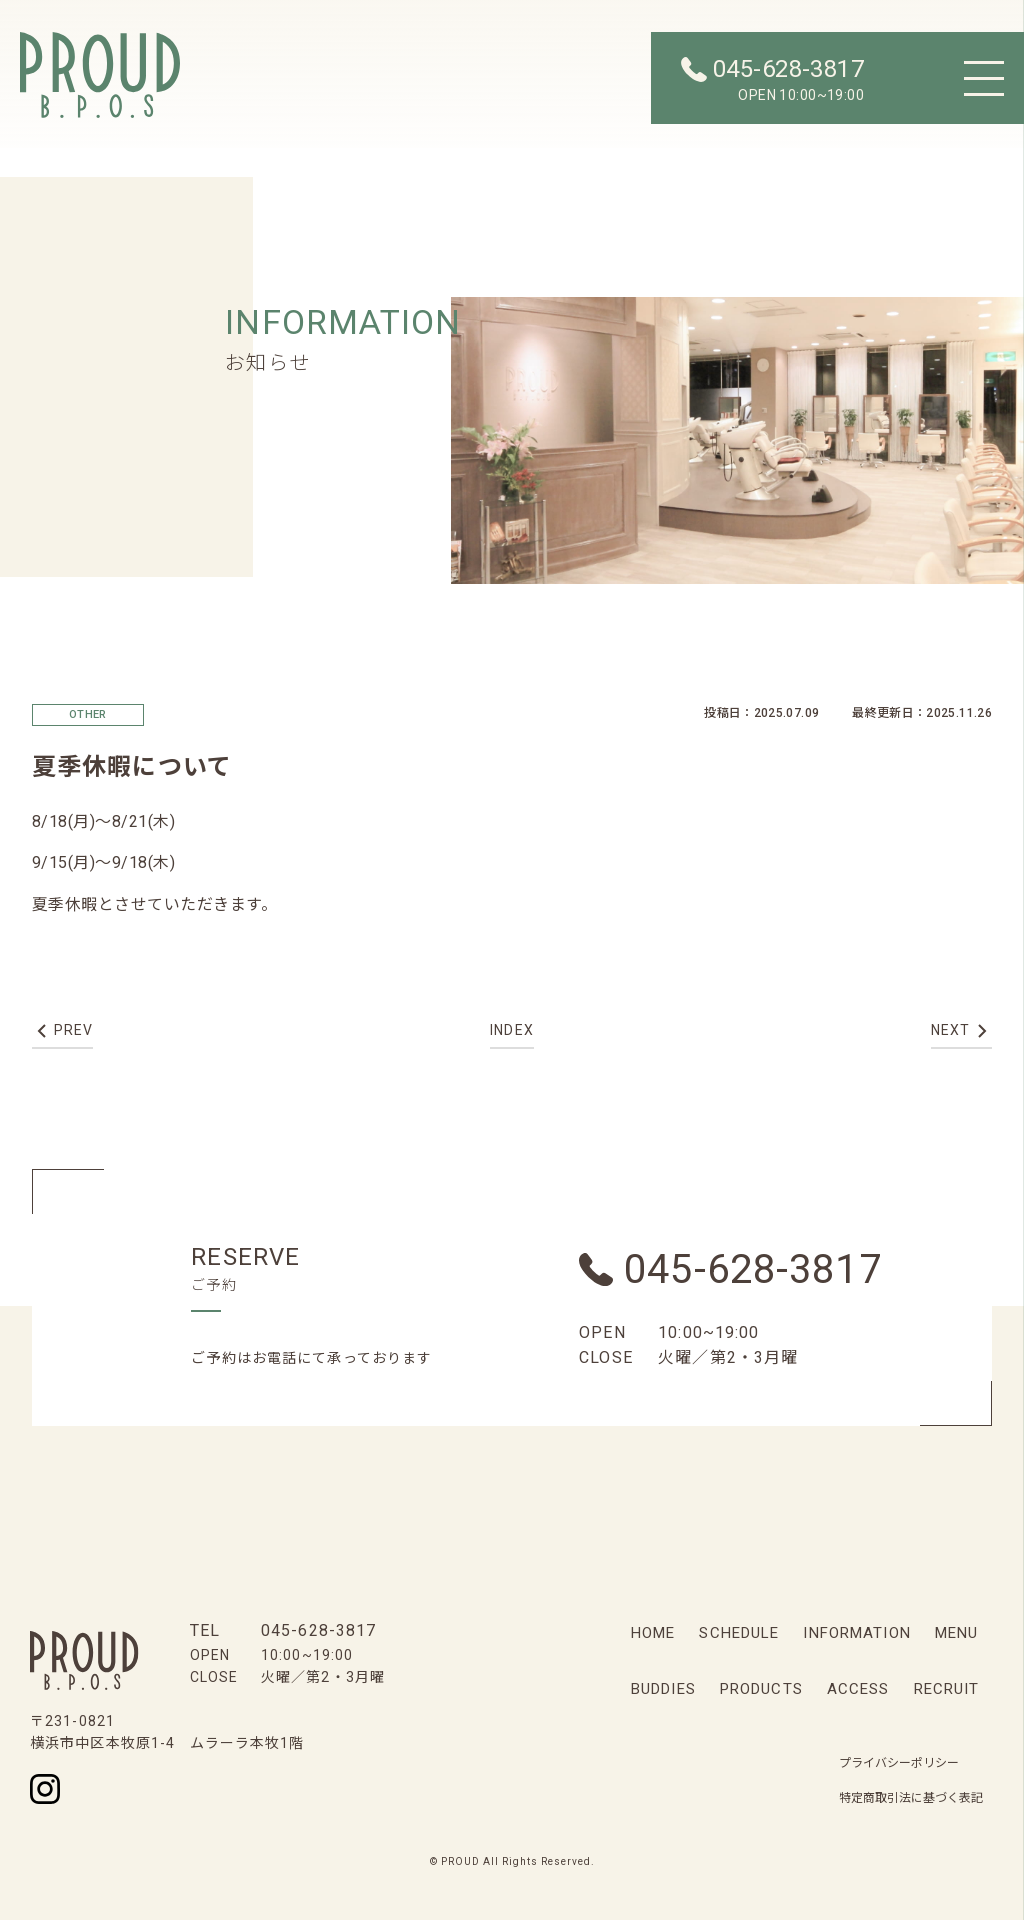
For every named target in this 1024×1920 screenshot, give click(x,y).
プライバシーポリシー (899, 1763)
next (950, 1030)
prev (73, 1030)
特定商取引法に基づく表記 (911, 1798)
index (512, 1030)
